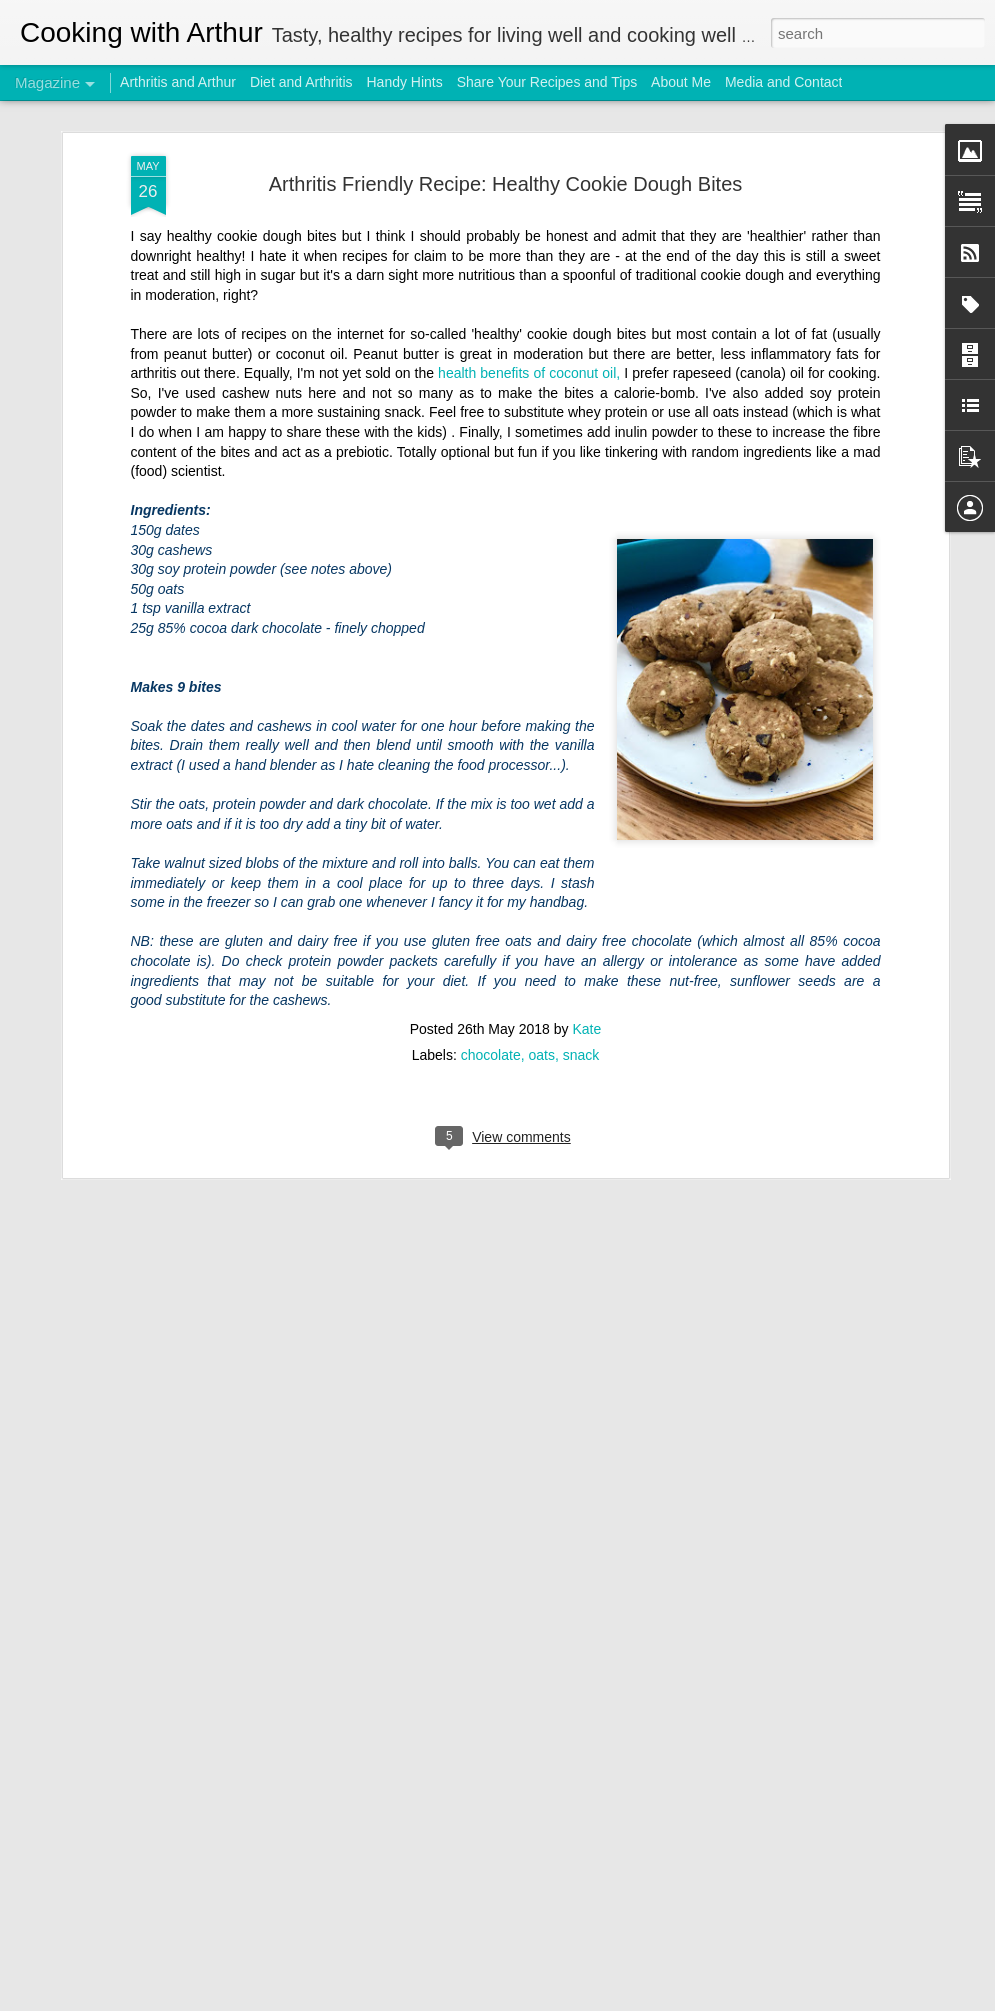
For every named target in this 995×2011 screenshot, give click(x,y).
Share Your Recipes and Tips (547, 82)
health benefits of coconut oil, (527, 277)
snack (581, 959)
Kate (586, 933)
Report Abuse (708, 2000)
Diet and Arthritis (301, 82)
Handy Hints (404, 82)
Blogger (649, 2000)
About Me (681, 82)
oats (541, 959)
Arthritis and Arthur (178, 82)
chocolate (491, 959)
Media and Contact (784, 82)
